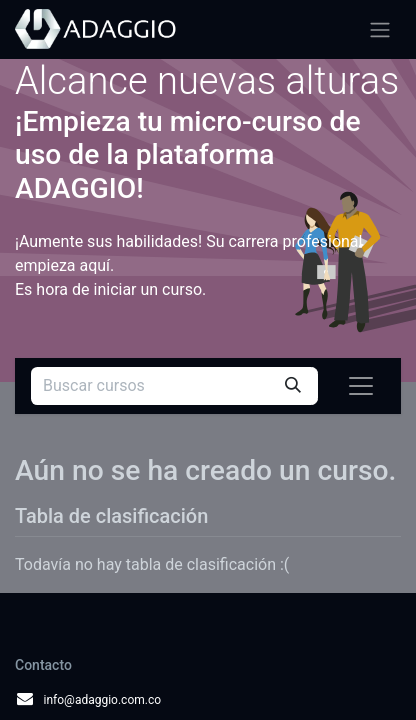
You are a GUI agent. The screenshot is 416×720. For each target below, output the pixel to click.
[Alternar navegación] (380, 29)
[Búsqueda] (293, 386)
